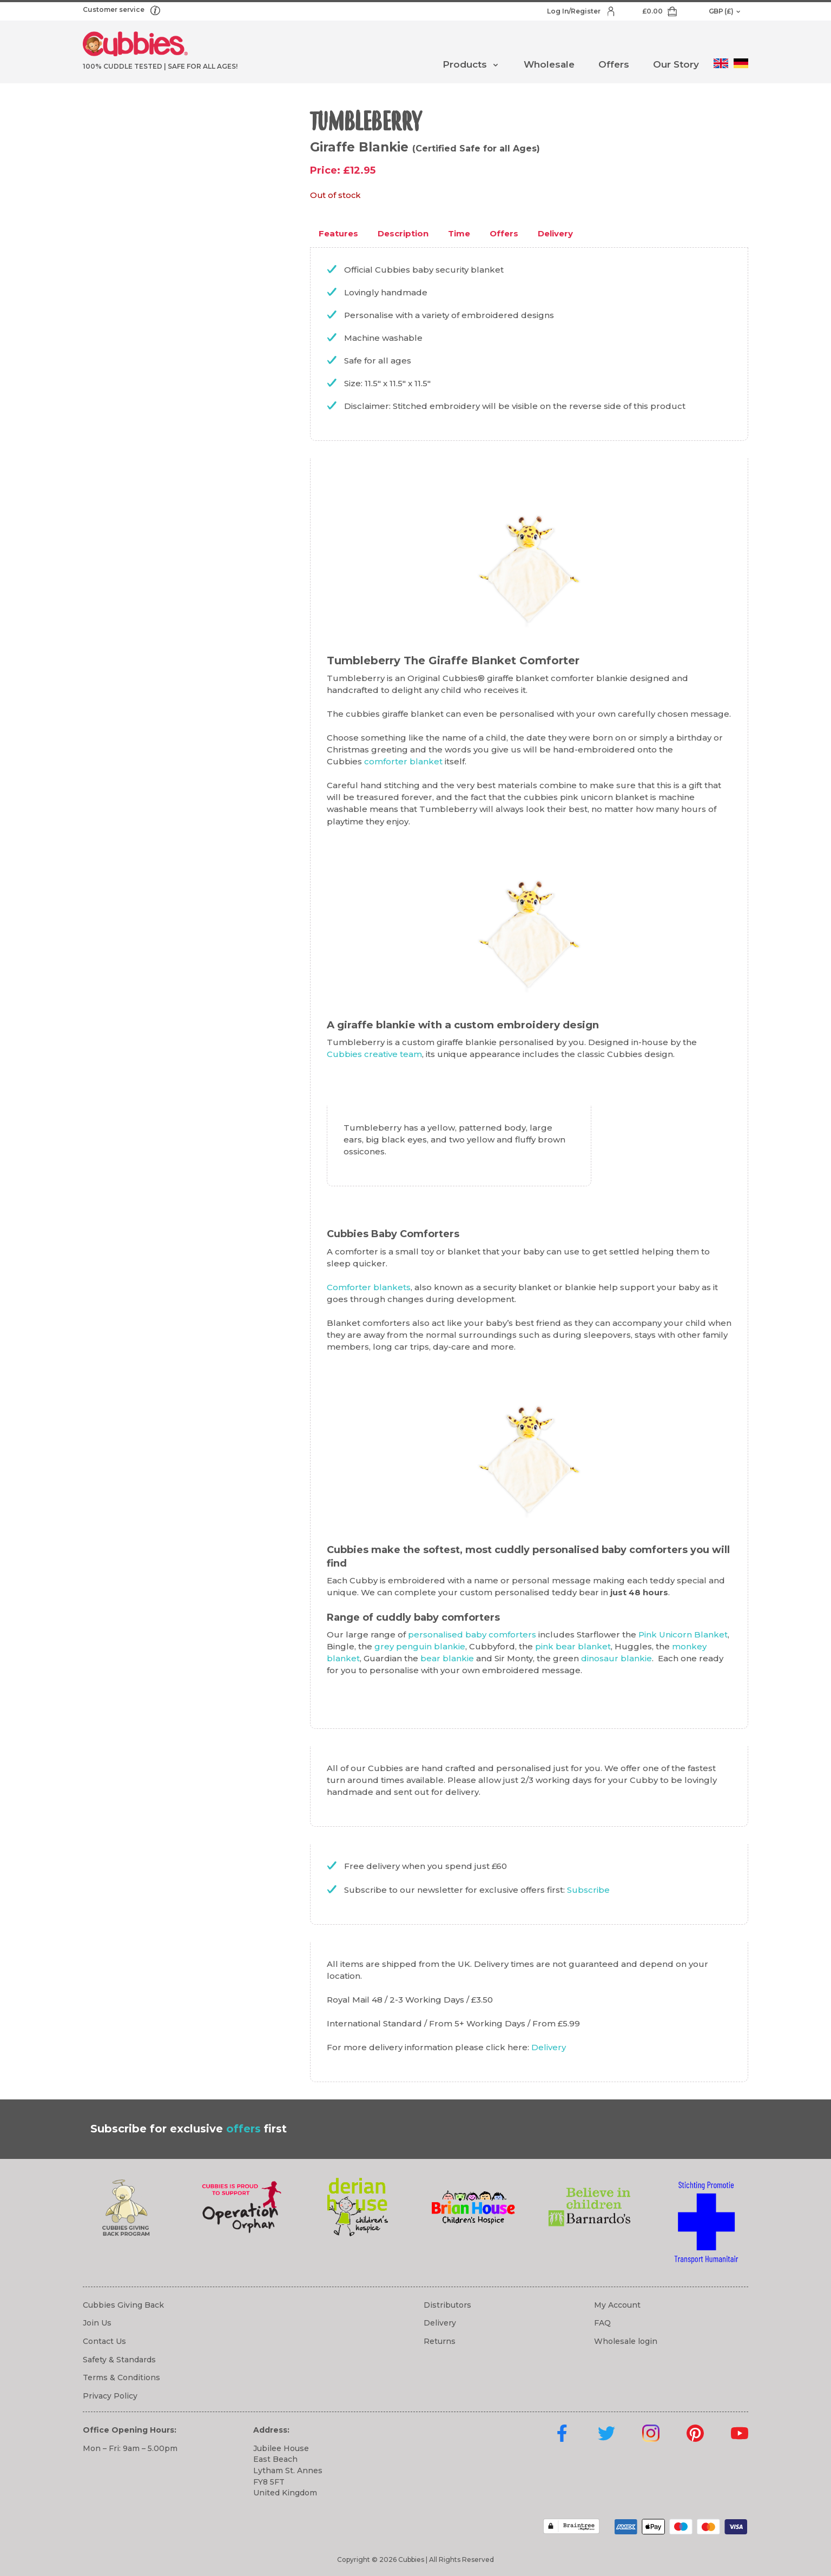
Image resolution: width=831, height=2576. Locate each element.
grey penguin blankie (419, 1646)
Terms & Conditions (121, 2377)
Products (465, 64)
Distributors (447, 2305)
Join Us (97, 2323)
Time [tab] (459, 233)
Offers (613, 64)
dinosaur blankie (616, 1658)
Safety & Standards (119, 2359)
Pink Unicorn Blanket (683, 1634)
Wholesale (549, 64)
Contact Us (104, 2341)
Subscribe (588, 1890)
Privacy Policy (110, 2396)
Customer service (114, 9)
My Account (617, 2305)
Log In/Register (574, 11)
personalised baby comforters (472, 1634)
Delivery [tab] (555, 233)
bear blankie (447, 1658)
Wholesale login (625, 2341)
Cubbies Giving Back (123, 2305)
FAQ (602, 2323)
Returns (440, 2341)
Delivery (548, 2047)
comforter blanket (403, 761)
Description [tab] (403, 233)
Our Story (676, 64)
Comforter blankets (369, 1287)
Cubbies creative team (374, 1054)
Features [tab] (338, 233)
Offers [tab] (504, 233)
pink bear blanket (573, 1646)
